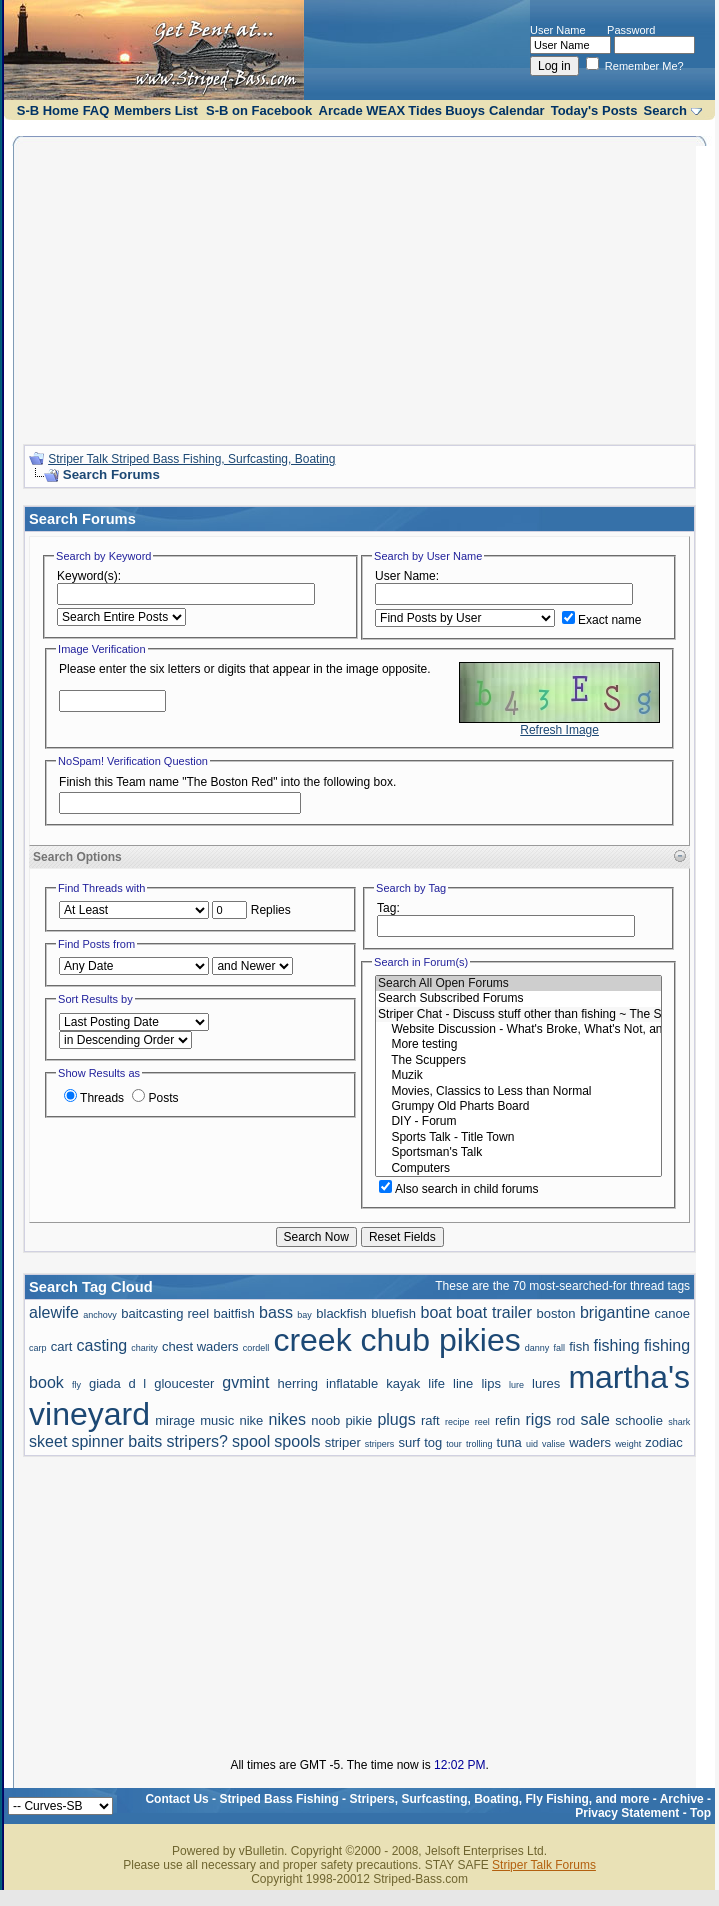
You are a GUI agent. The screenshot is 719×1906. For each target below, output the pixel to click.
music (217, 1420)
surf (409, 1442)
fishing (617, 1345)
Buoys (465, 110)
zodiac (664, 1442)
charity (144, 1348)
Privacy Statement (627, 1813)
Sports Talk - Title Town (518, 1137)
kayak (403, 1383)
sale (595, 1419)
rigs (539, 1419)
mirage (175, 1420)
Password (631, 30)
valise (553, 1444)
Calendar (517, 110)
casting (102, 1345)
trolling (479, 1444)
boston (555, 1313)
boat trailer (494, 1312)
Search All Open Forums (518, 983)
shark (679, 1422)
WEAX (385, 110)
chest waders (200, 1346)
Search (665, 110)
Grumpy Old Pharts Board (518, 1106)
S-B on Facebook (259, 110)
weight (628, 1444)
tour (454, 1444)
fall (560, 1348)
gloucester (184, 1383)
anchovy (100, 1315)
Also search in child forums (458, 1189)
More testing (518, 1044)
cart (62, 1346)
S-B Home (48, 110)
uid (532, 1444)
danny (537, 1348)
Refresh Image (559, 730)
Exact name (601, 620)
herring (298, 1383)
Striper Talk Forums (544, 1865)
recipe (457, 1422)
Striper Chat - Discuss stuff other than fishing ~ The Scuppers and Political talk (518, 1014)
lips (491, 1383)
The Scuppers (518, 1060)
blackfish (341, 1313)
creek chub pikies (396, 1340)
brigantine (615, 1312)
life (436, 1383)
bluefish (393, 1313)
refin (507, 1420)
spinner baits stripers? (149, 1441)
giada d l (117, 1383)
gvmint (245, 1382)
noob (325, 1420)
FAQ (96, 110)
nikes (287, 1419)
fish (579, 1346)
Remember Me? (635, 66)
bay (304, 1315)
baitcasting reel (165, 1313)
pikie (358, 1420)
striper (343, 1442)
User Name (558, 30)
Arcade (341, 110)
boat (436, 1312)
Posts (155, 1098)
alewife (54, 1312)
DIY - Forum (518, 1121)
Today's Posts (594, 110)
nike (251, 1420)
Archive (682, 1799)
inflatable (352, 1383)
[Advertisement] (359, 288)
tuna (509, 1442)
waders (590, 1442)
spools (297, 1441)
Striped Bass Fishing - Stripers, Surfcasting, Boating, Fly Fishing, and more (434, 1799)
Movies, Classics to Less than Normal (518, 1091)
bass (276, 1312)
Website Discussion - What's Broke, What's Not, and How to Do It (518, 1029)
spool (251, 1441)
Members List (156, 110)
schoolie (639, 1420)
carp (38, 1348)
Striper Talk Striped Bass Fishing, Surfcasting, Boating (191, 459)
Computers (518, 1168)
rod (566, 1420)
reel (482, 1422)
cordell (256, 1348)
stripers (380, 1444)
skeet (48, 1441)
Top (700, 1813)
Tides (425, 110)
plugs (396, 1419)
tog (433, 1442)
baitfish (233, 1313)
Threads (94, 1098)
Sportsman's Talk (518, 1152)
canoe (672, 1313)
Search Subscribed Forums (518, 998)
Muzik (518, 1075)
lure (516, 1385)
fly (76, 1385)
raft (430, 1420)
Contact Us (176, 1799)
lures (546, 1383)
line (463, 1383)
